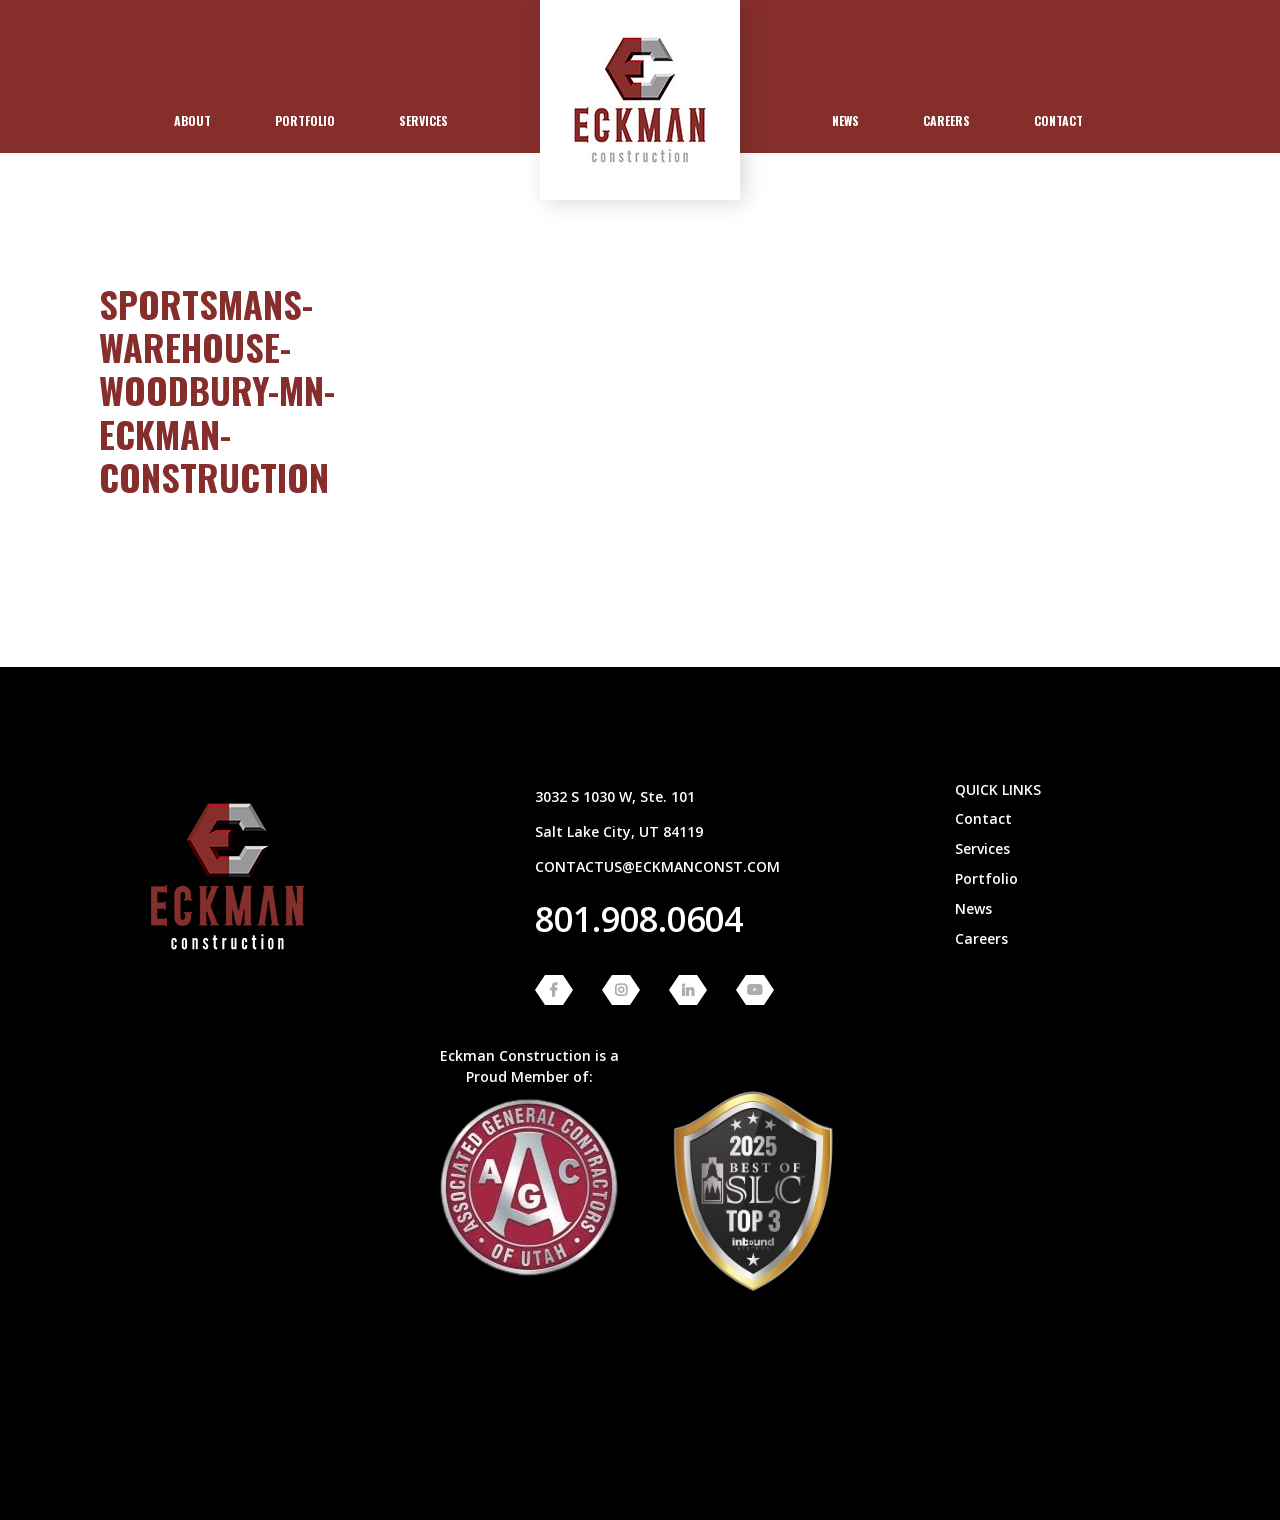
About (192, 120)
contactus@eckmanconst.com (657, 866)
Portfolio (305, 120)
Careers (946, 120)
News (845, 120)
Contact (1058, 120)
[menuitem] (192, 121)
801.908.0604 (639, 919)
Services (423, 120)
